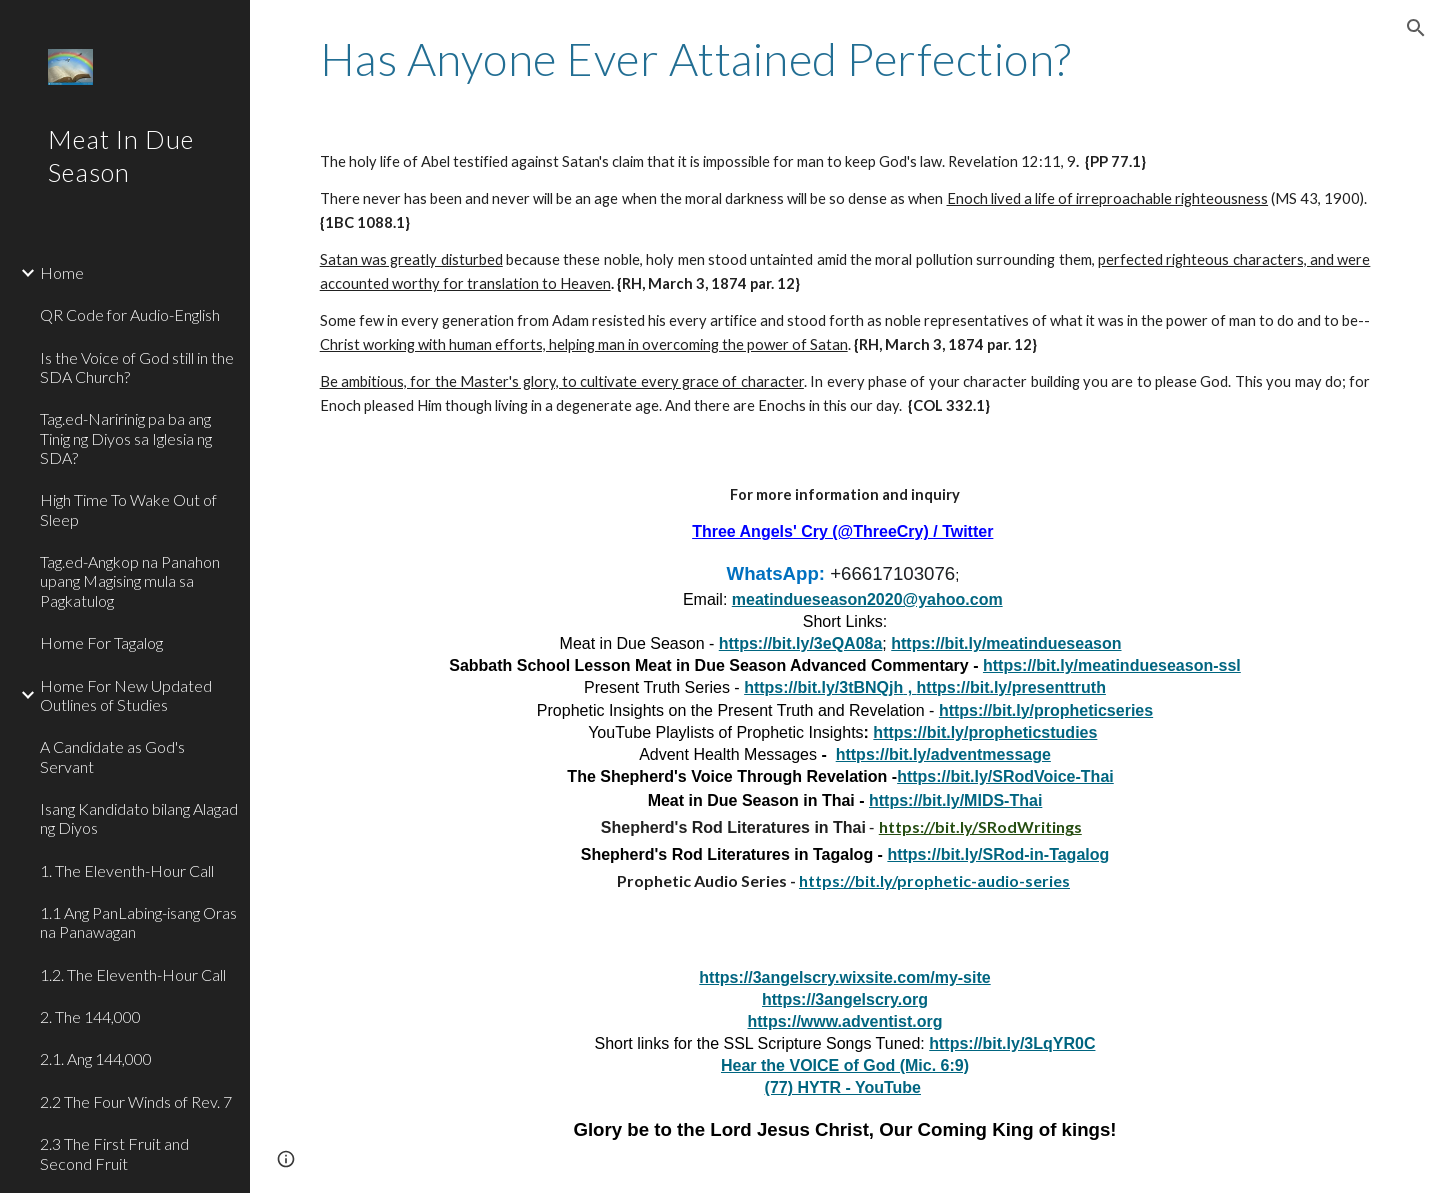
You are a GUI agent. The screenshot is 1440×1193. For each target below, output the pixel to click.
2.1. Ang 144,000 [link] (96, 1058)
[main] (845, 59)
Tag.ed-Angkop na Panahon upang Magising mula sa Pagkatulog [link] (130, 581)
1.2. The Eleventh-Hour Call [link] (133, 974)
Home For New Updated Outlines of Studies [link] (126, 695)
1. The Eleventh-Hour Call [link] (127, 870)
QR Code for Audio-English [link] (130, 314)
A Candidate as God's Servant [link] (112, 756)
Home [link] (62, 272)
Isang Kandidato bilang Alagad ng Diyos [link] (139, 818)
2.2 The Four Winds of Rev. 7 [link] (136, 1101)
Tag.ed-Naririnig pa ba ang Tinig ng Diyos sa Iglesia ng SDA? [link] (126, 438)
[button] (1416, 28)
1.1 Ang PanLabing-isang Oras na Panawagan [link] (138, 922)
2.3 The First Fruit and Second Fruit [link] (114, 1153)
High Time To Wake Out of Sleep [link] (128, 509)
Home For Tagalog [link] (101, 642)
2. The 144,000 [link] (90, 1016)
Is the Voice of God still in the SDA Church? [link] (137, 367)
